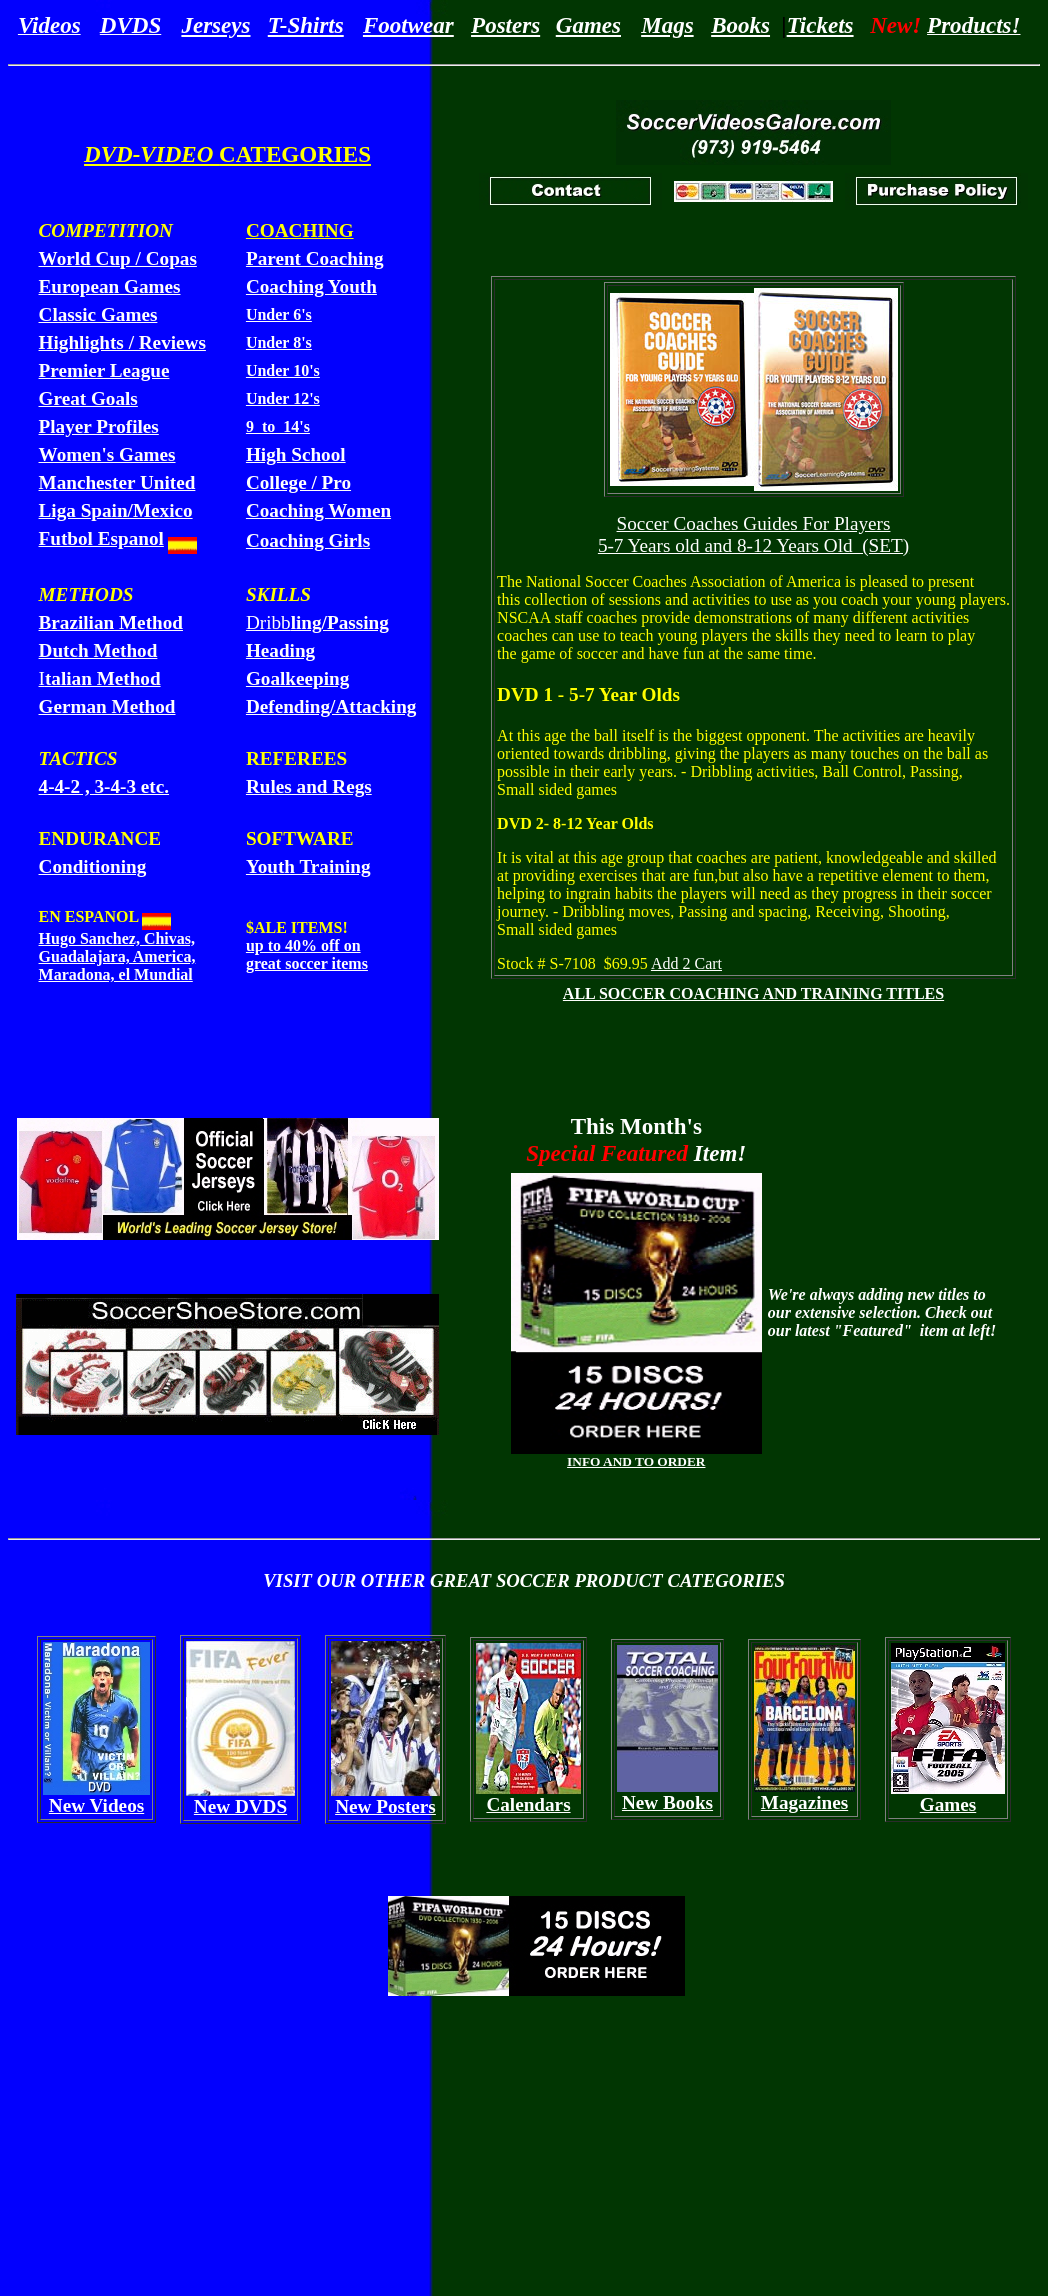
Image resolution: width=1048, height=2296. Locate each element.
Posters (505, 25)
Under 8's (279, 342)
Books (740, 25)
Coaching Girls (308, 540)
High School (296, 454)
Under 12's (283, 398)
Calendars (528, 1804)
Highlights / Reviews (122, 342)
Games (588, 25)
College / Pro (298, 482)
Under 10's (283, 370)
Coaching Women (318, 510)
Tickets (820, 25)
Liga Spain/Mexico (116, 510)
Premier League (104, 370)
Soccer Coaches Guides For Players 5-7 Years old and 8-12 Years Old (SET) (753, 534)
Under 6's (279, 314)
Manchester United (117, 482)
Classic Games (98, 314)
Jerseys (215, 25)
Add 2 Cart (686, 963)
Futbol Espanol (101, 538)
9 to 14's (278, 426)
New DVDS (240, 1806)
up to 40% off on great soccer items (307, 954)
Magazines (804, 1802)
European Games (110, 286)
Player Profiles (99, 426)
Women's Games (107, 454)
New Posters (385, 1806)
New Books (667, 1802)
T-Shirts (306, 25)
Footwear (408, 25)
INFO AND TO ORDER (636, 1461)
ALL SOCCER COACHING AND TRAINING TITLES (753, 993)
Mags (667, 25)
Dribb (317, 622)
